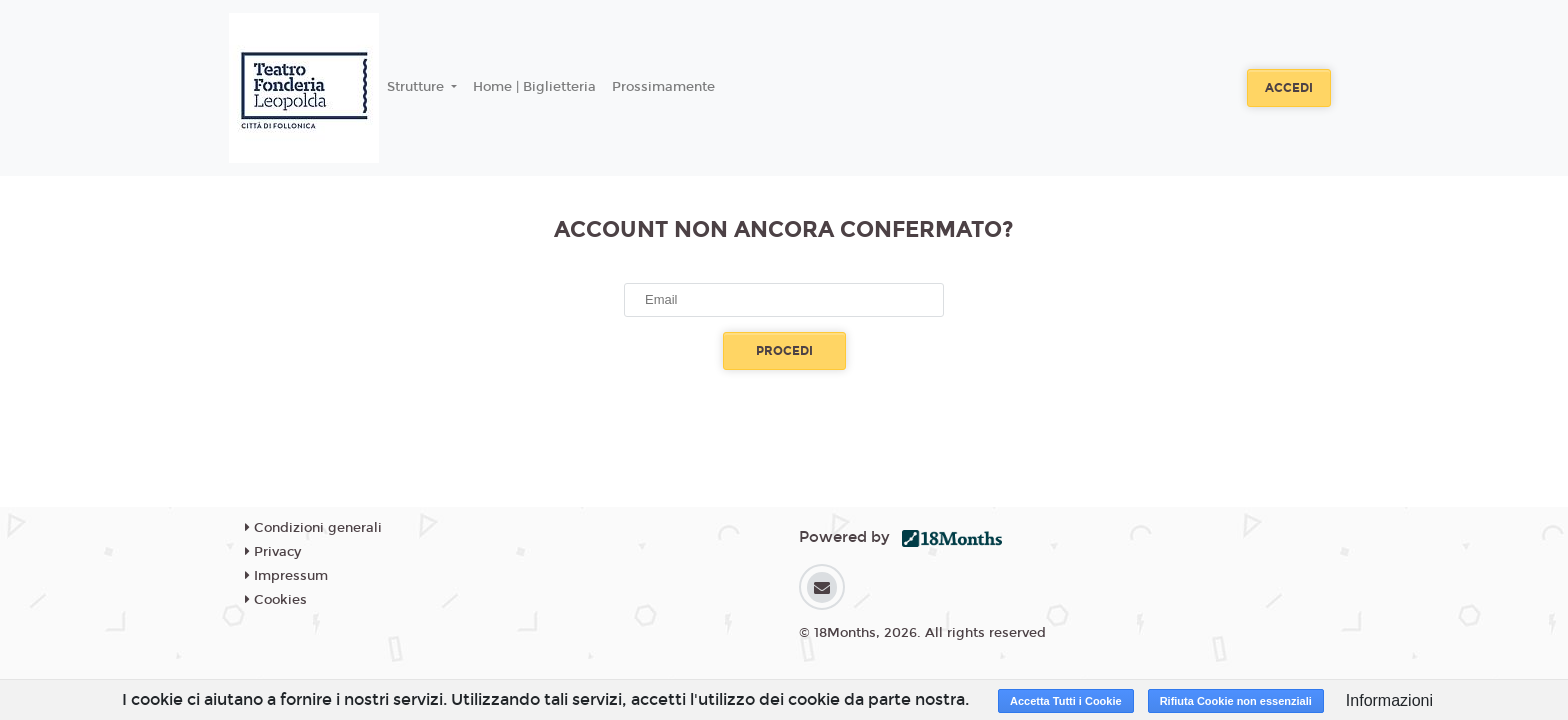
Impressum (286, 576)
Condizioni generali (313, 528)
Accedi (1289, 88)
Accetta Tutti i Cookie (1066, 701)
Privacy (273, 552)
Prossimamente (663, 87)
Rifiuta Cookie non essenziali (1236, 701)
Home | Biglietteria (534, 87)
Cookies (276, 600)
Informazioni (1389, 700)
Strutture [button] (417, 87)
